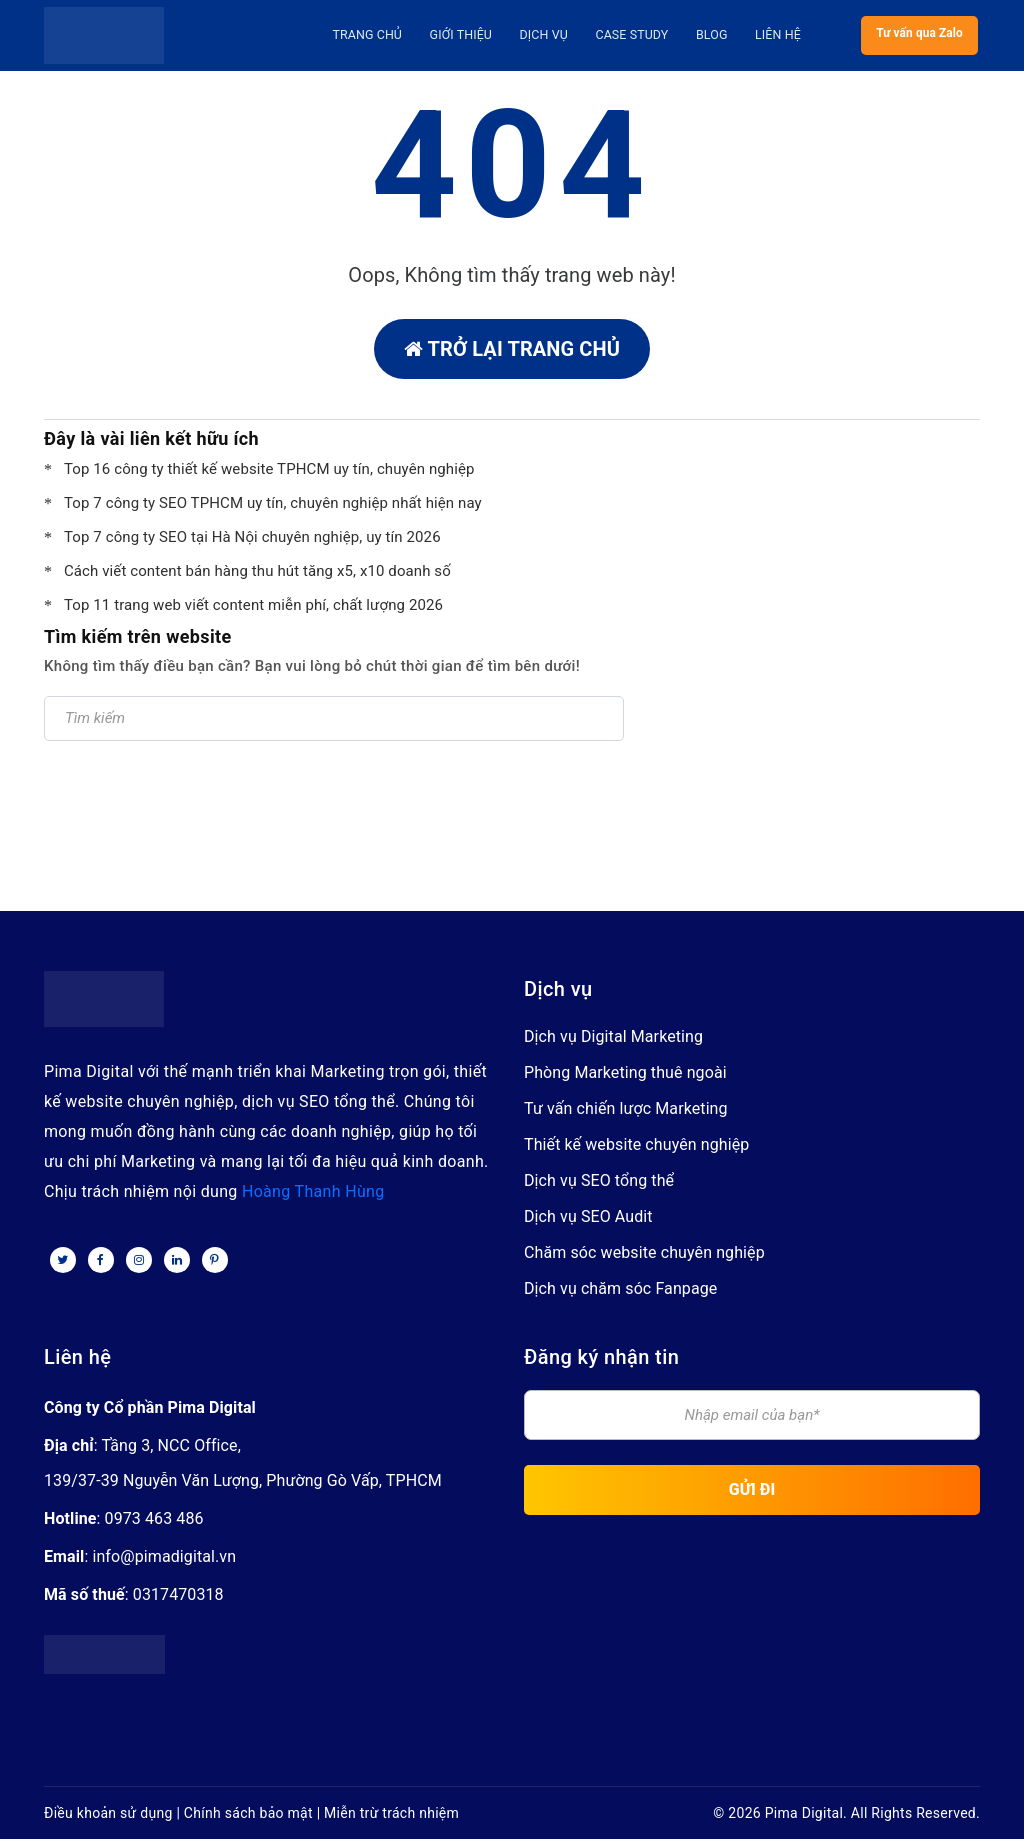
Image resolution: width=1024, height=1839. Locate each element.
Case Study (634, 35)
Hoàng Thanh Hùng (313, 1191)
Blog (710, 35)
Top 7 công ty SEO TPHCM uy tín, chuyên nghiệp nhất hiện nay (273, 503)
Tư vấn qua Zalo (919, 35)
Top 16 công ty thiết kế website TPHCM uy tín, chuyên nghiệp (269, 469)
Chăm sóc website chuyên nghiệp (644, 1252)
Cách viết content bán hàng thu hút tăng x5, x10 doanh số (257, 571)
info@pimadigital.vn (164, 1556)
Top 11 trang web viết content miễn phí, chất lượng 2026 (253, 605)
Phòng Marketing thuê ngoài (625, 1072)
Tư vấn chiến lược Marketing (626, 1108)
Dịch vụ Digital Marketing (613, 1036)
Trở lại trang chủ (512, 349)
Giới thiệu (470, 35)
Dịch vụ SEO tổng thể (599, 1180)
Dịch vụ (549, 35)
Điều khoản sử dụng (108, 1813)
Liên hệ (773, 35)
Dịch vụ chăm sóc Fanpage (620, 1288)
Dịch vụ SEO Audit (588, 1216)
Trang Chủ (379, 35)
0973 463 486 (154, 1518)
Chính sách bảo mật (248, 1813)
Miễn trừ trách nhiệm (391, 1813)
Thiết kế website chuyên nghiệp (636, 1144)
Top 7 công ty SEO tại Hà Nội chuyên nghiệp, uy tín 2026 (252, 537)
